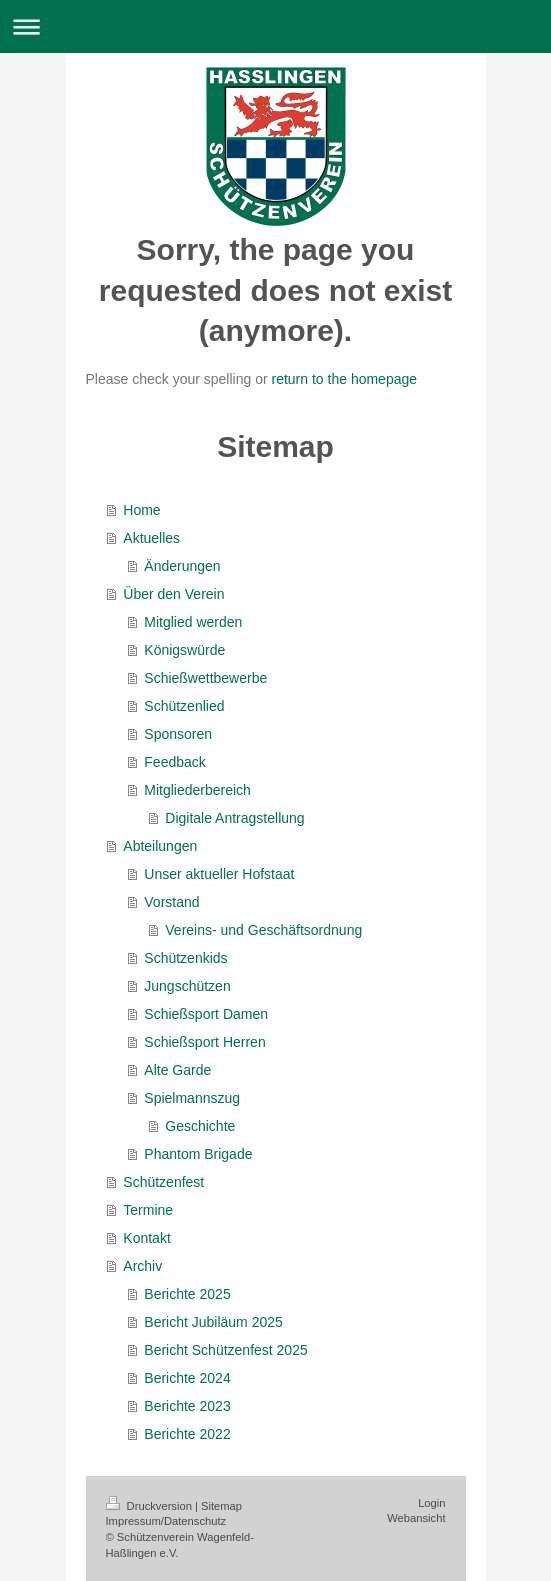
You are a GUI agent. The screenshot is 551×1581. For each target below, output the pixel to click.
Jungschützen (187, 986)
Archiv (142, 1266)
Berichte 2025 (187, 1294)
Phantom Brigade (198, 1154)
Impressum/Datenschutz (166, 1521)
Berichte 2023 (187, 1406)
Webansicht (416, 1518)
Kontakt (146, 1238)
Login (431, 1503)
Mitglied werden (193, 622)
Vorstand (171, 902)
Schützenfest (163, 1182)
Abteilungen (160, 846)
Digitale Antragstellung (234, 818)
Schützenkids (185, 958)
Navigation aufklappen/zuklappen (275, 26)
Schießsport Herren (204, 1042)
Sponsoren (178, 734)
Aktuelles (151, 538)
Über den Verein (173, 594)
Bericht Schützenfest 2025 (225, 1350)
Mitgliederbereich (197, 790)
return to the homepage (345, 379)
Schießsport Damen (206, 1014)
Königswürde (184, 650)
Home (141, 510)
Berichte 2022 (187, 1434)
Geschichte (200, 1126)
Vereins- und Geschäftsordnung (263, 930)
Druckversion (151, 1506)
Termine (148, 1210)
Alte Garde (177, 1070)
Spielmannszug (192, 1098)
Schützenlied (184, 706)
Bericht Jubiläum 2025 (213, 1322)
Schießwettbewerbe (205, 678)
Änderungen (182, 566)
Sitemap (221, 1506)
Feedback (174, 762)
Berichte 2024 (187, 1378)
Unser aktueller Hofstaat (219, 874)
